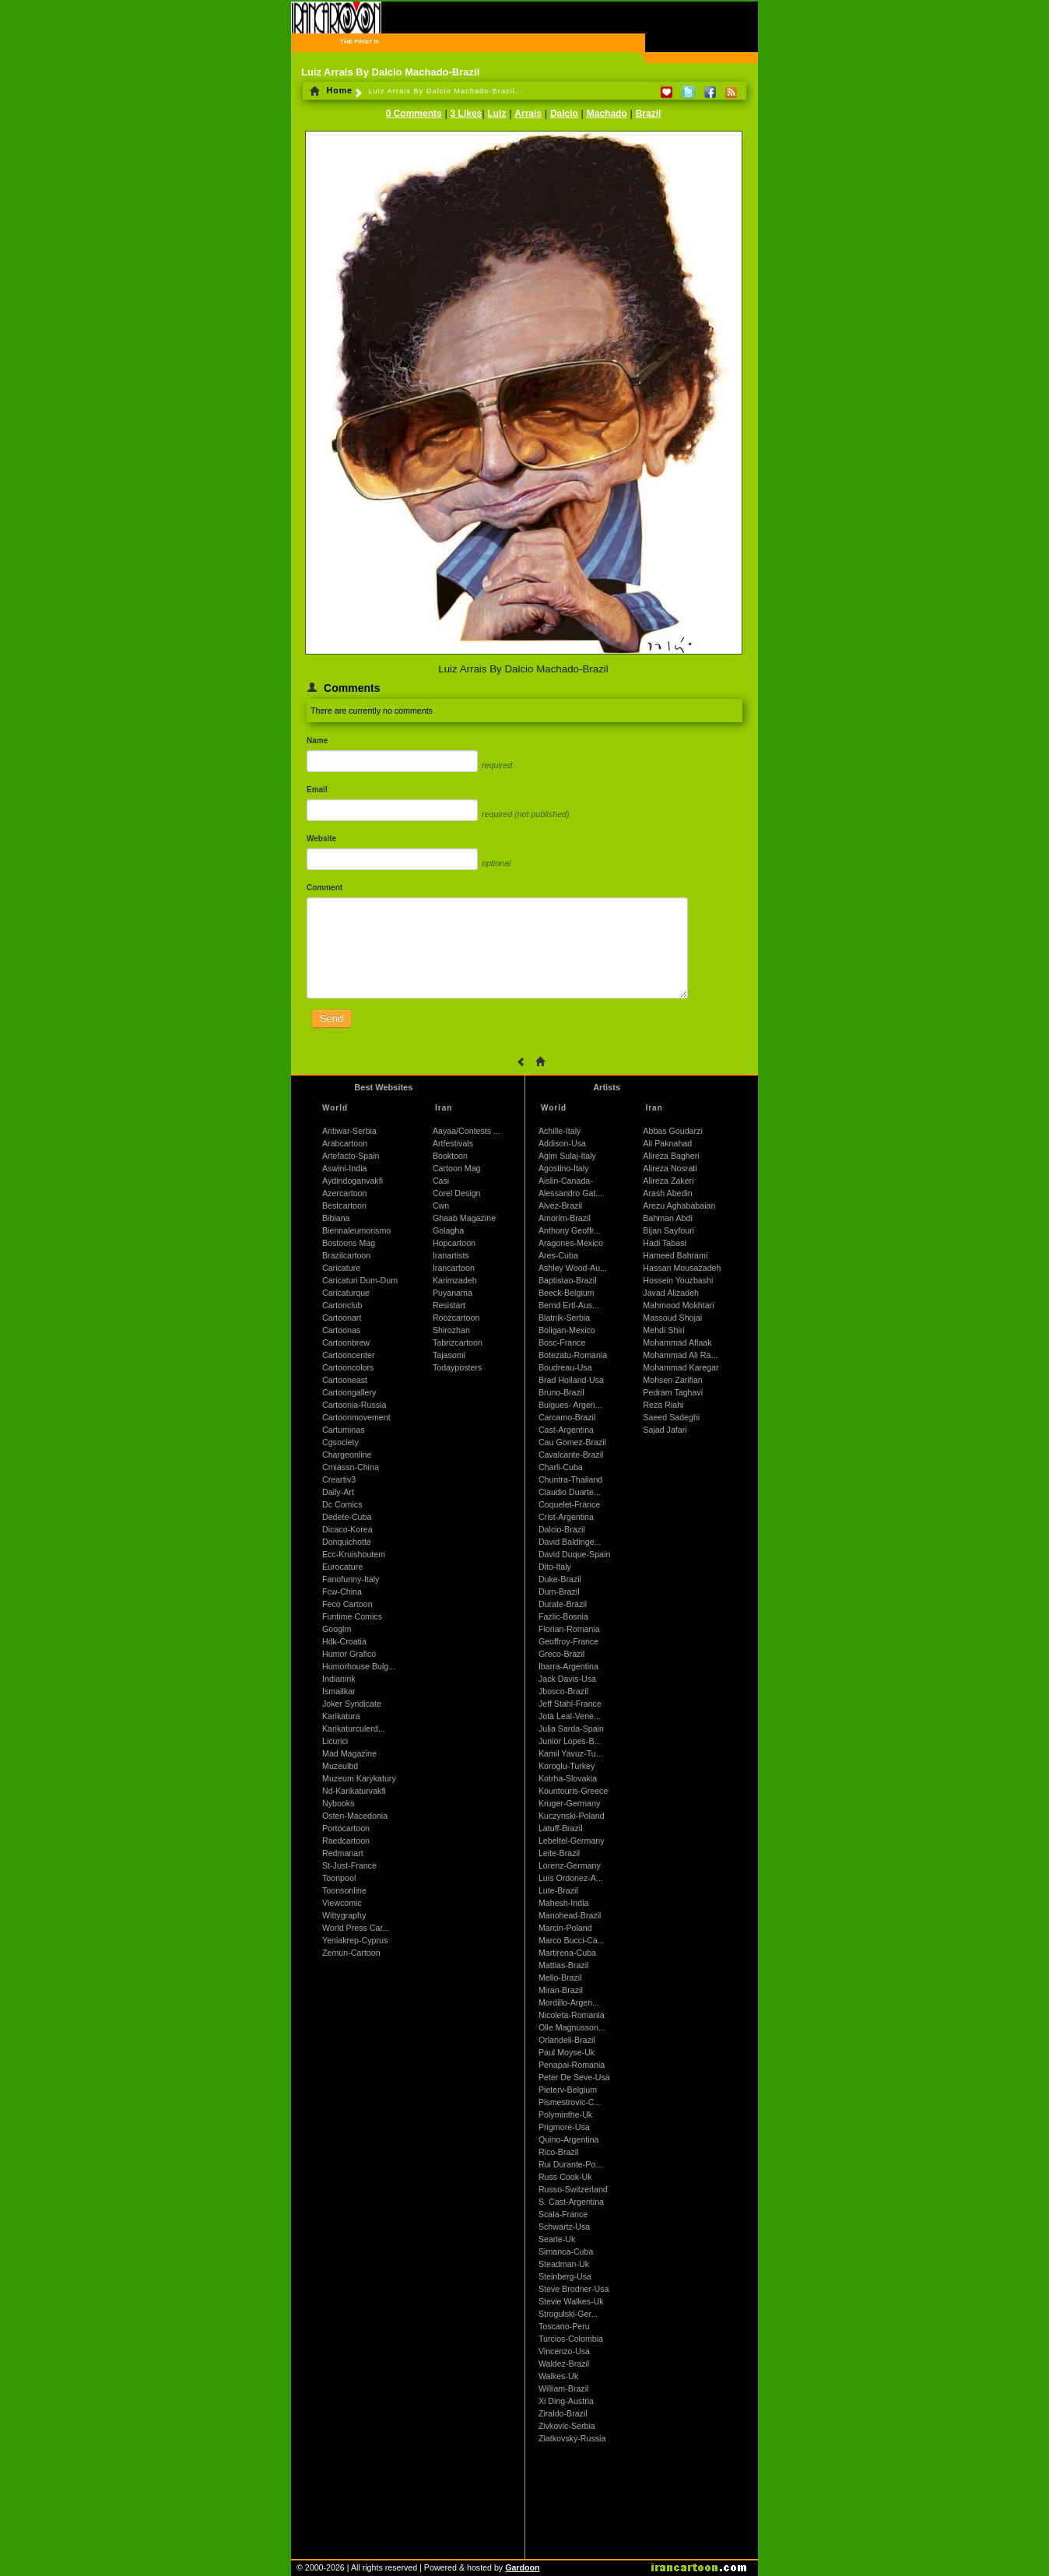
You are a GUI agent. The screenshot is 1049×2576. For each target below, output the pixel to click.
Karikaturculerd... (353, 1728)
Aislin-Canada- (566, 1180)
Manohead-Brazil (570, 1915)
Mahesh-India (564, 1902)
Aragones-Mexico (571, 1243)
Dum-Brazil (559, 1591)
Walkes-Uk (558, 2376)
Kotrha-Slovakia (568, 1778)
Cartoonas (341, 1330)
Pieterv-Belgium (568, 2089)
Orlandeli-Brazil (567, 2039)
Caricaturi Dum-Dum (360, 1280)
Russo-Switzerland (573, 2189)
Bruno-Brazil (561, 1392)
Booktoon (450, 1155)
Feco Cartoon (347, 1604)
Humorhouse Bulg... (358, 1666)
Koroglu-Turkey (567, 1766)
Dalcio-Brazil (562, 1529)
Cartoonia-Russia (354, 1404)
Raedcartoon (346, 1840)
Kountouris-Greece (573, 1790)
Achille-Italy (560, 1130)
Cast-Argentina (566, 1429)
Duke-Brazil (560, 1579)
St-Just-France (349, 1865)
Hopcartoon (454, 1243)
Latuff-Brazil (561, 1828)
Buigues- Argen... (570, 1404)
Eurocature (342, 1566)
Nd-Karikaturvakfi (354, 1790)
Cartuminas (343, 1429)
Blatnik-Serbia (564, 1317)
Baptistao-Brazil (568, 1280)
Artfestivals (453, 1143)
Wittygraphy (344, 1915)
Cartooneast (344, 1380)
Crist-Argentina (566, 1516)
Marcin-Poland (565, 1927)
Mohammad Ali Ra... (680, 1355)
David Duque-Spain (574, 1554)
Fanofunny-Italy (350, 1579)
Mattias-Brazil (564, 1965)
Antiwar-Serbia (349, 1130)
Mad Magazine (349, 1753)
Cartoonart (341, 1317)
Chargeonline (346, 1454)
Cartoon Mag (457, 1168)
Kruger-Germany (569, 1803)
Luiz (496, 113)
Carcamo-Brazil (567, 1417)
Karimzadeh (455, 1280)
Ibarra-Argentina (568, 1666)
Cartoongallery (349, 1392)
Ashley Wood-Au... (573, 1267)
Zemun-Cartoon (351, 1952)
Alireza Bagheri (671, 1155)
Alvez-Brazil (560, 1205)
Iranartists (451, 1255)
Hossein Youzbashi (678, 1280)
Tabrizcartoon (457, 1342)
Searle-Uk (557, 2239)
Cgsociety (340, 1442)
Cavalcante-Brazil (571, 1454)
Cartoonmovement (356, 1417)
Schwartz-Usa (564, 2226)
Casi (441, 1180)
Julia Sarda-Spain (571, 1728)
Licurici (335, 1741)
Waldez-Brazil (564, 2363)
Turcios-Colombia (571, 2338)
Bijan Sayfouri (668, 1230)
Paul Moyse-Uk (567, 2052)
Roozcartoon (456, 1317)
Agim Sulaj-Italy (567, 1155)
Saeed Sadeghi (671, 1417)
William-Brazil (564, 2388)
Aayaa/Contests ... (466, 1130)
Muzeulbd (340, 1766)
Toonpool (339, 1878)
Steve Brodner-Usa (574, 2288)
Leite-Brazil (559, 1853)
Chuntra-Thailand (570, 1479)
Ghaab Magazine (464, 1218)
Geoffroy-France (568, 1641)
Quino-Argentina (569, 2139)
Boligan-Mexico (567, 1330)
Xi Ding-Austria (566, 2401)
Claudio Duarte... (570, 1492)
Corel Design (457, 1193)
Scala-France (563, 2214)
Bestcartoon (344, 1205)
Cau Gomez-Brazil (572, 1442)
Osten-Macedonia (355, 1815)
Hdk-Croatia (344, 1641)
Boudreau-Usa (565, 1367)
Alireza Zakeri (668, 1180)
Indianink (339, 1678)
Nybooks (338, 1803)
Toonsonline (344, 1890)
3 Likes (466, 113)
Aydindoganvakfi (352, 1180)
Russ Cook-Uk (565, 2176)
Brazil (648, 113)
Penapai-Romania (572, 2064)
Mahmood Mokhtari (678, 1305)
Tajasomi (449, 1355)
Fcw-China (342, 1591)
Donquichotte (346, 1541)
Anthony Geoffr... (570, 1230)
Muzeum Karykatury (359, 1778)
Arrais (528, 113)
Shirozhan (451, 1330)
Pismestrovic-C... (570, 2102)
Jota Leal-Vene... (570, 1716)
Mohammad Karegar (680, 1367)
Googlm (336, 1629)
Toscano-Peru (564, 2326)
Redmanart (342, 1853)
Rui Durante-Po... (570, 2164)
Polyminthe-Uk (565, 2114)
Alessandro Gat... (570, 1193)
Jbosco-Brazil (563, 1691)
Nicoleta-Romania (572, 2015)
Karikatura (341, 1716)
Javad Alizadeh (671, 1292)
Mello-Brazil (560, 1977)
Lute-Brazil (558, 1890)
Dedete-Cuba (346, 1516)
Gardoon (522, 2567)
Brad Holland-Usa (571, 1380)
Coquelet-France (569, 1504)
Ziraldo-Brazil (563, 2413)
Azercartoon (344, 1193)
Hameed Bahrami (675, 1255)
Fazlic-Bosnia (563, 1616)
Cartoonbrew (346, 1342)
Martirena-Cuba (567, 1952)
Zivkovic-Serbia (567, 2425)
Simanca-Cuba (566, 2251)
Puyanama (452, 1292)
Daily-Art (338, 1492)
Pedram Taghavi (673, 1392)
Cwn (441, 1205)
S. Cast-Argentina (571, 2201)
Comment (324, 887)
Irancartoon (454, 1267)
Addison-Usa (562, 1143)
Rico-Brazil (559, 2152)
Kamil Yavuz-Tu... (571, 1753)
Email (317, 789)
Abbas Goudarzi (672, 1130)
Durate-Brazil (563, 1604)
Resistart (449, 1305)
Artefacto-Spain (350, 1155)
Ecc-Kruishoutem (353, 1554)
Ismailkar (339, 1691)
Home (331, 90)
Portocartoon (346, 1828)
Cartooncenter (348, 1355)
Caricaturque (346, 1292)
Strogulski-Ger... (568, 2313)
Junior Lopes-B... (570, 1741)
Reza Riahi (663, 1404)
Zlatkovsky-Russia (572, 2438)
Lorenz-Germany (570, 1865)
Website (321, 838)
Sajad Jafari (664, 1429)
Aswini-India (344, 1168)
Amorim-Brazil (565, 1218)
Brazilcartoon (346, 1255)
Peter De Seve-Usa (574, 2077)
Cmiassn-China (350, 1467)
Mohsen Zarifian (672, 1380)
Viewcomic (342, 1902)
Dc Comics (342, 1504)
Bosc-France (562, 1342)
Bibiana (336, 1218)
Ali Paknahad (667, 1143)
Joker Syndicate (351, 1703)
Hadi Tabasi (664, 1243)
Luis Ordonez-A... (571, 1878)
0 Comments (414, 113)
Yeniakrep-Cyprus (355, 1940)
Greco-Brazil (561, 1653)
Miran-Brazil (561, 1990)
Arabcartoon (344, 1143)
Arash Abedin (667, 1193)
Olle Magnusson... (572, 2027)
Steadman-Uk (564, 2264)
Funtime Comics (352, 1616)
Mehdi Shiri (663, 1330)
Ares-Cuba (558, 1255)
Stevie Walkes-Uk (571, 2301)
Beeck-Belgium (567, 1292)
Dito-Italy (555, 1566)
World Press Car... (355, 1927)
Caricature (341, 1267)
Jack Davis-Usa (567, 1678)
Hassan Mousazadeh (682, 1267)
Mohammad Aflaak (677, 1342)
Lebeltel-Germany (572, 1840)
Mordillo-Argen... (569, 2002)
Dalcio (564, 113)
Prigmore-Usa (564, 2127)
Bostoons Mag (348, 1243)
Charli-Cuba (561, 1467)
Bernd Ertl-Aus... (569, 1305)
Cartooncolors (348, 1367)
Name (317, 740)
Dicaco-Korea (347, 1529)
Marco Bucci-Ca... (572, 1940)
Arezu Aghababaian (679, 1205)
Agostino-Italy (564, 1168)
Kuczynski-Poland (572, 1815)
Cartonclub (342, 1305)
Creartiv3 (339, 1479)
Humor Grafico (349, 1653)
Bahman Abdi (667, 1218)
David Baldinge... (570, 1541)
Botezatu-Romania (573, 1355)
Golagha (448, 1230)
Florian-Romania (569, 1629)
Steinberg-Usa (565, 2276)
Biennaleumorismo (356, 1230)
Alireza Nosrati (669, 1168)
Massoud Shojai (672, 1317)
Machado (607, 113)
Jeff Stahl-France (570, 1703)
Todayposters (457, 1367)
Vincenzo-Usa (564, 2351)
